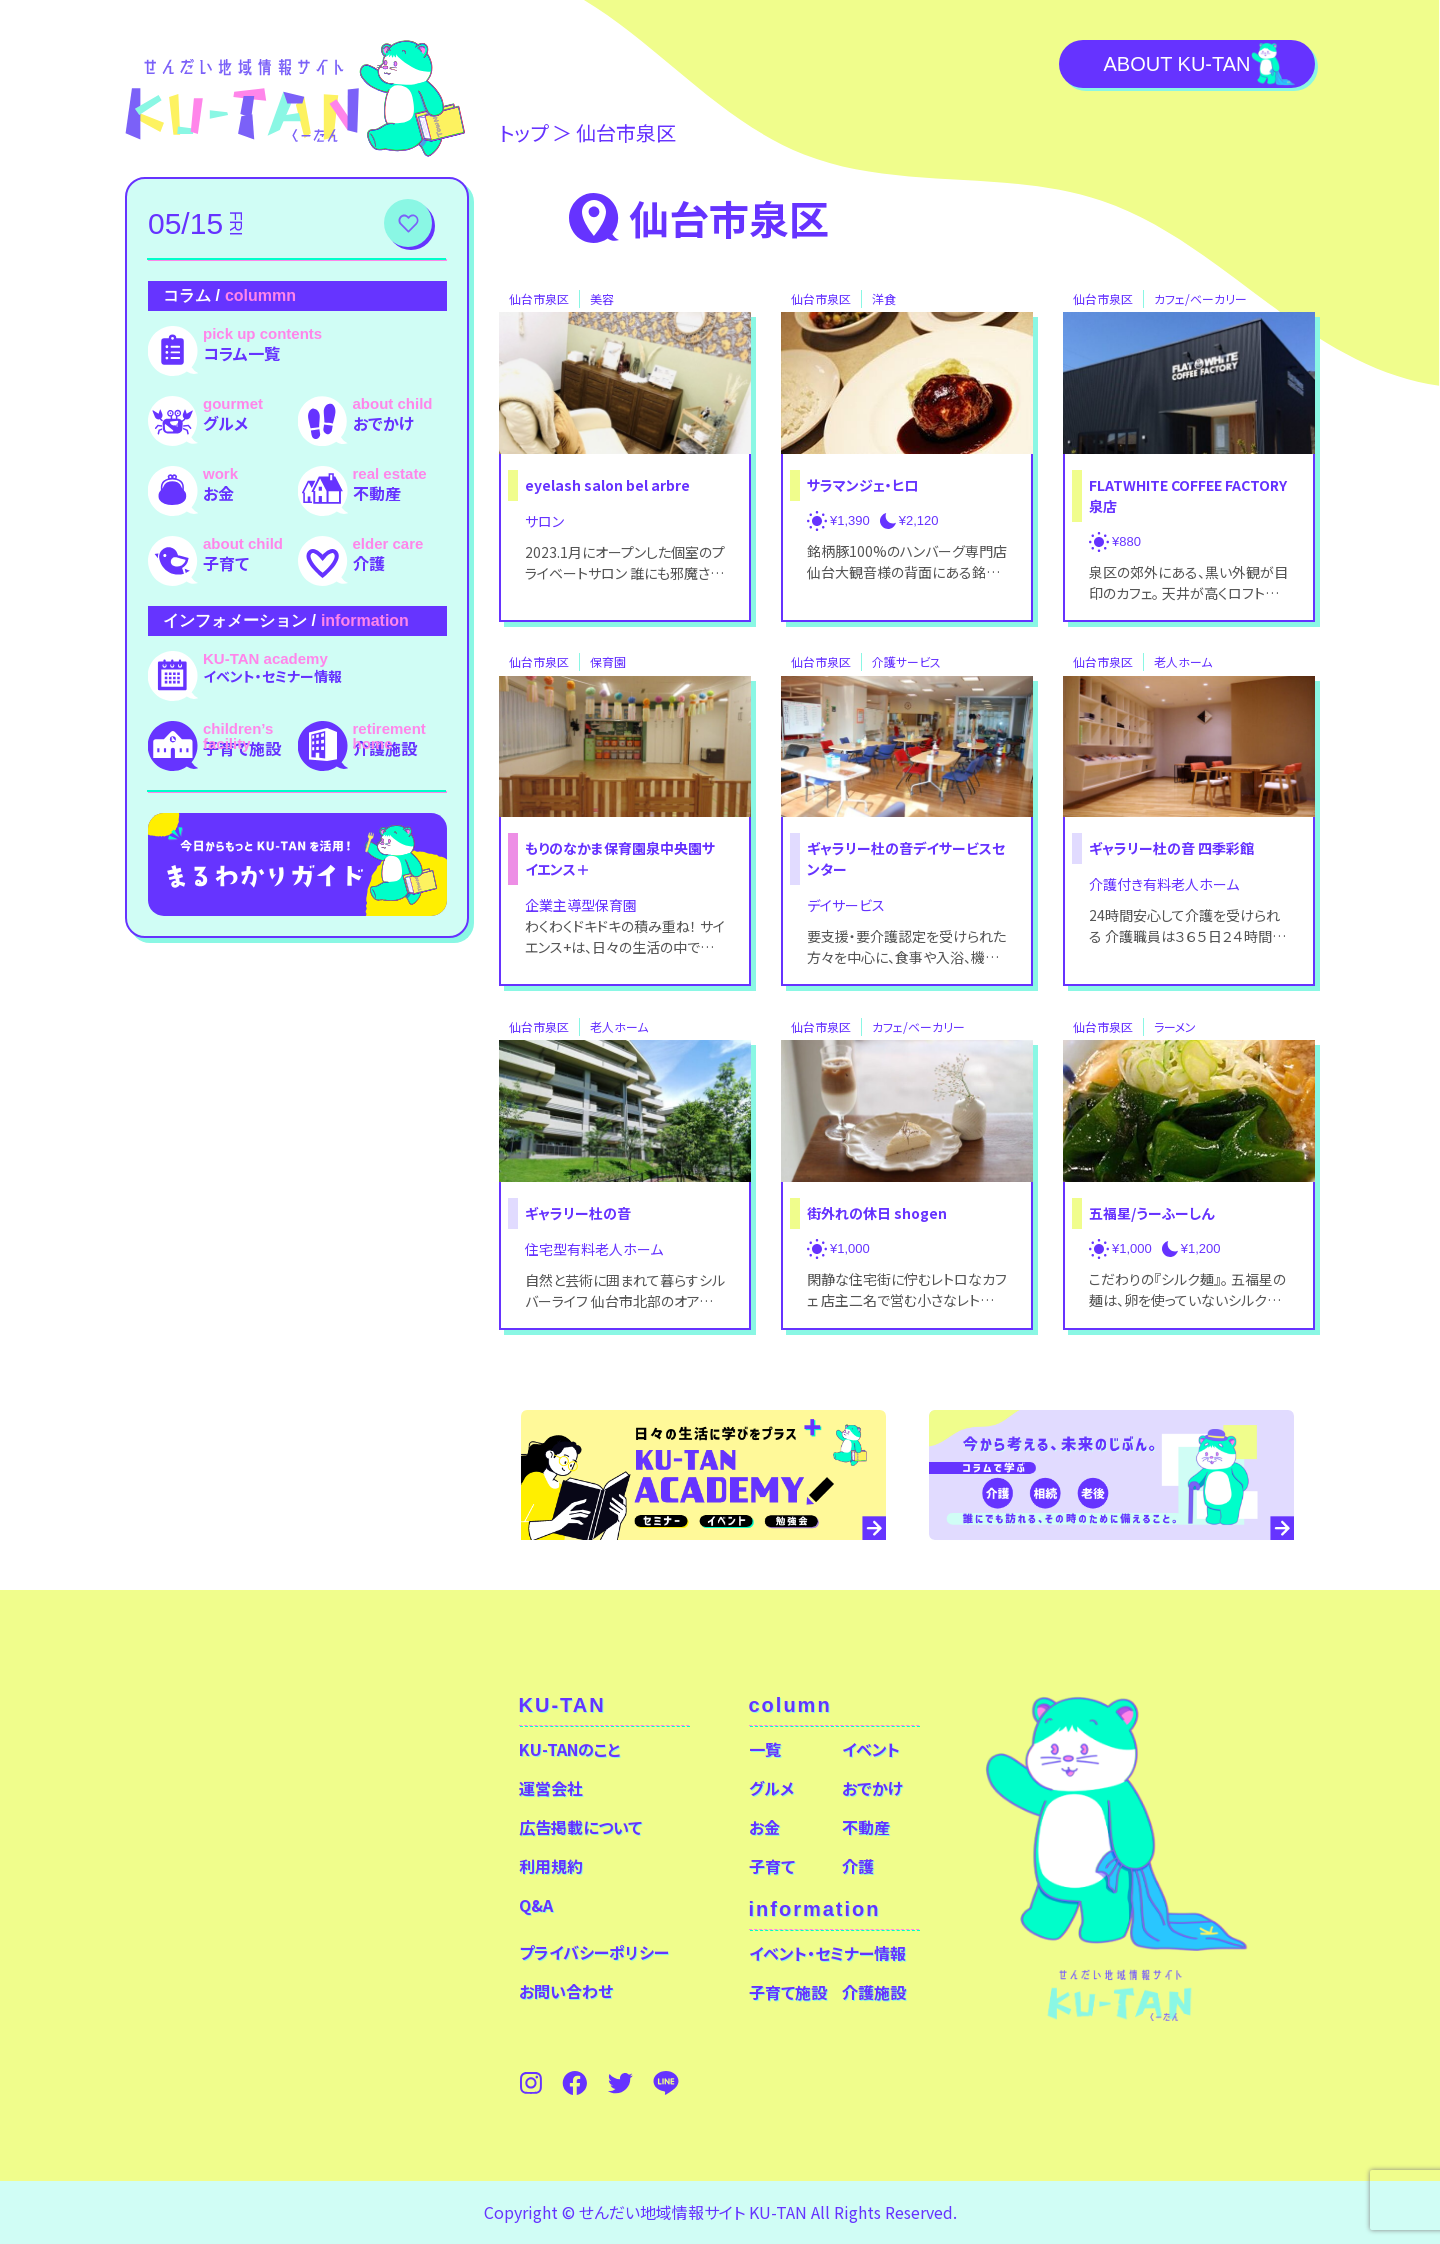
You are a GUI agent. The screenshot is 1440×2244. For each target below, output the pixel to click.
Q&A (536, 1905)
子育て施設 (242, 748)
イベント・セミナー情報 (272, 676)
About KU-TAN (1176, 64)
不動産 (377, 493)
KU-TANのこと (569, 1749)
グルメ (225, 423)
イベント (871, 1749)
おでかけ (383, 423)
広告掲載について (580, 1827)
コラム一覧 (241, 353)
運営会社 (551, 1788)
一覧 (765, 1749)
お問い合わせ (566, 1991)
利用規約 (551, 1866)
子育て (226, 563)
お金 (218, 493)
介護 (369, 563)
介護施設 (385, 748)
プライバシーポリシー (594, 1952)
